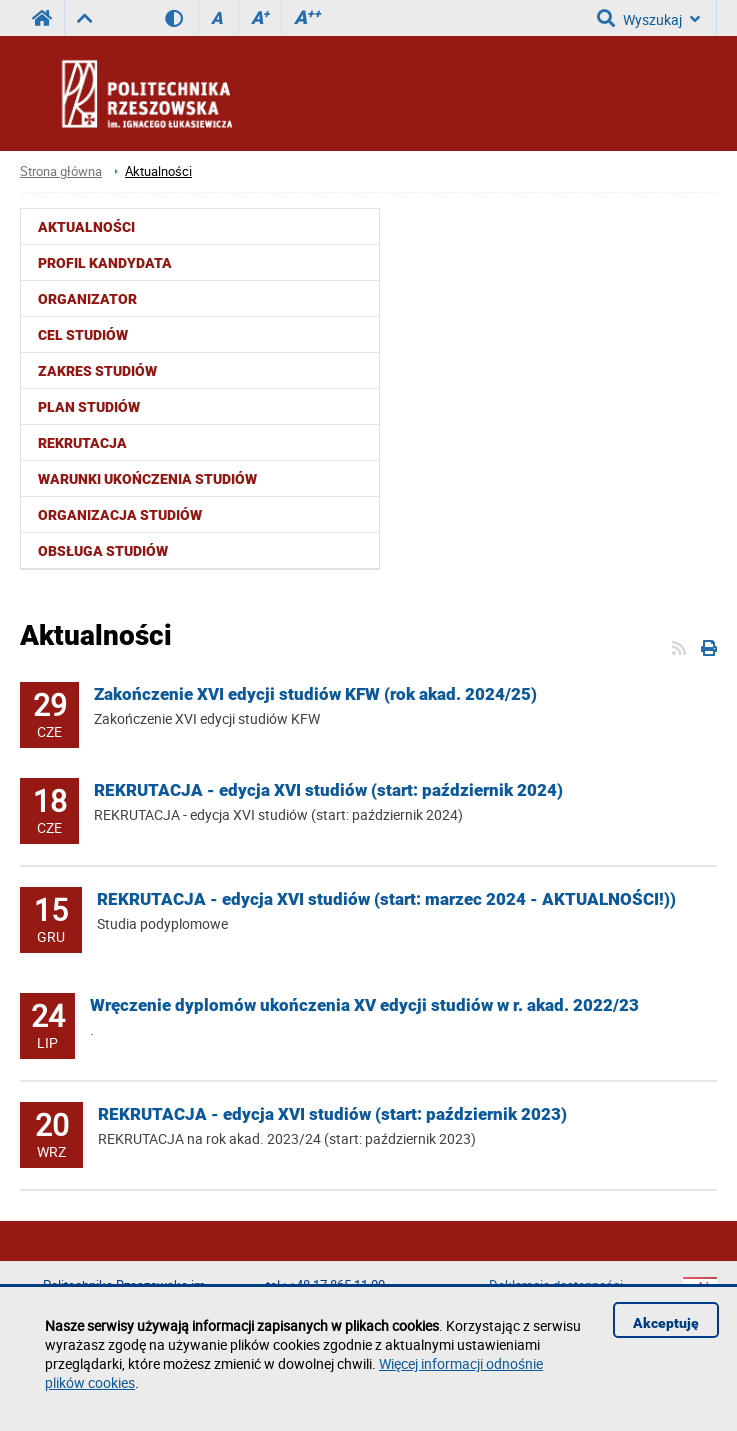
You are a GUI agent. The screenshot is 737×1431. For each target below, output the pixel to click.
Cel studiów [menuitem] (83, 335)
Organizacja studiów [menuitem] (120, 515)
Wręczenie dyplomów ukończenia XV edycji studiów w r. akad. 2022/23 (364, 1005)
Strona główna (61, 171)
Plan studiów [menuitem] (89, 407)
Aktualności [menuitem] (86, 227)
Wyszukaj (648, 18)
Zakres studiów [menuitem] (97, 371)
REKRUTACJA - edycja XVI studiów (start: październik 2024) (328, 790)
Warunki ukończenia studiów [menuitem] (147, 479)
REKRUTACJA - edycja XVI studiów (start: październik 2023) (332, 1114)
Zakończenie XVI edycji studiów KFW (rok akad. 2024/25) (315, 694)
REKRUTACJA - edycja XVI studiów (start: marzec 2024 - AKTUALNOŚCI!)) (386, 899)
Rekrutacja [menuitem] (82, 443)
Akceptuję (666, 1323)
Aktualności (158, 171)
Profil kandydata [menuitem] (105, 263)
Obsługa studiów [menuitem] (103, 551)
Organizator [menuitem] (87, 299)
